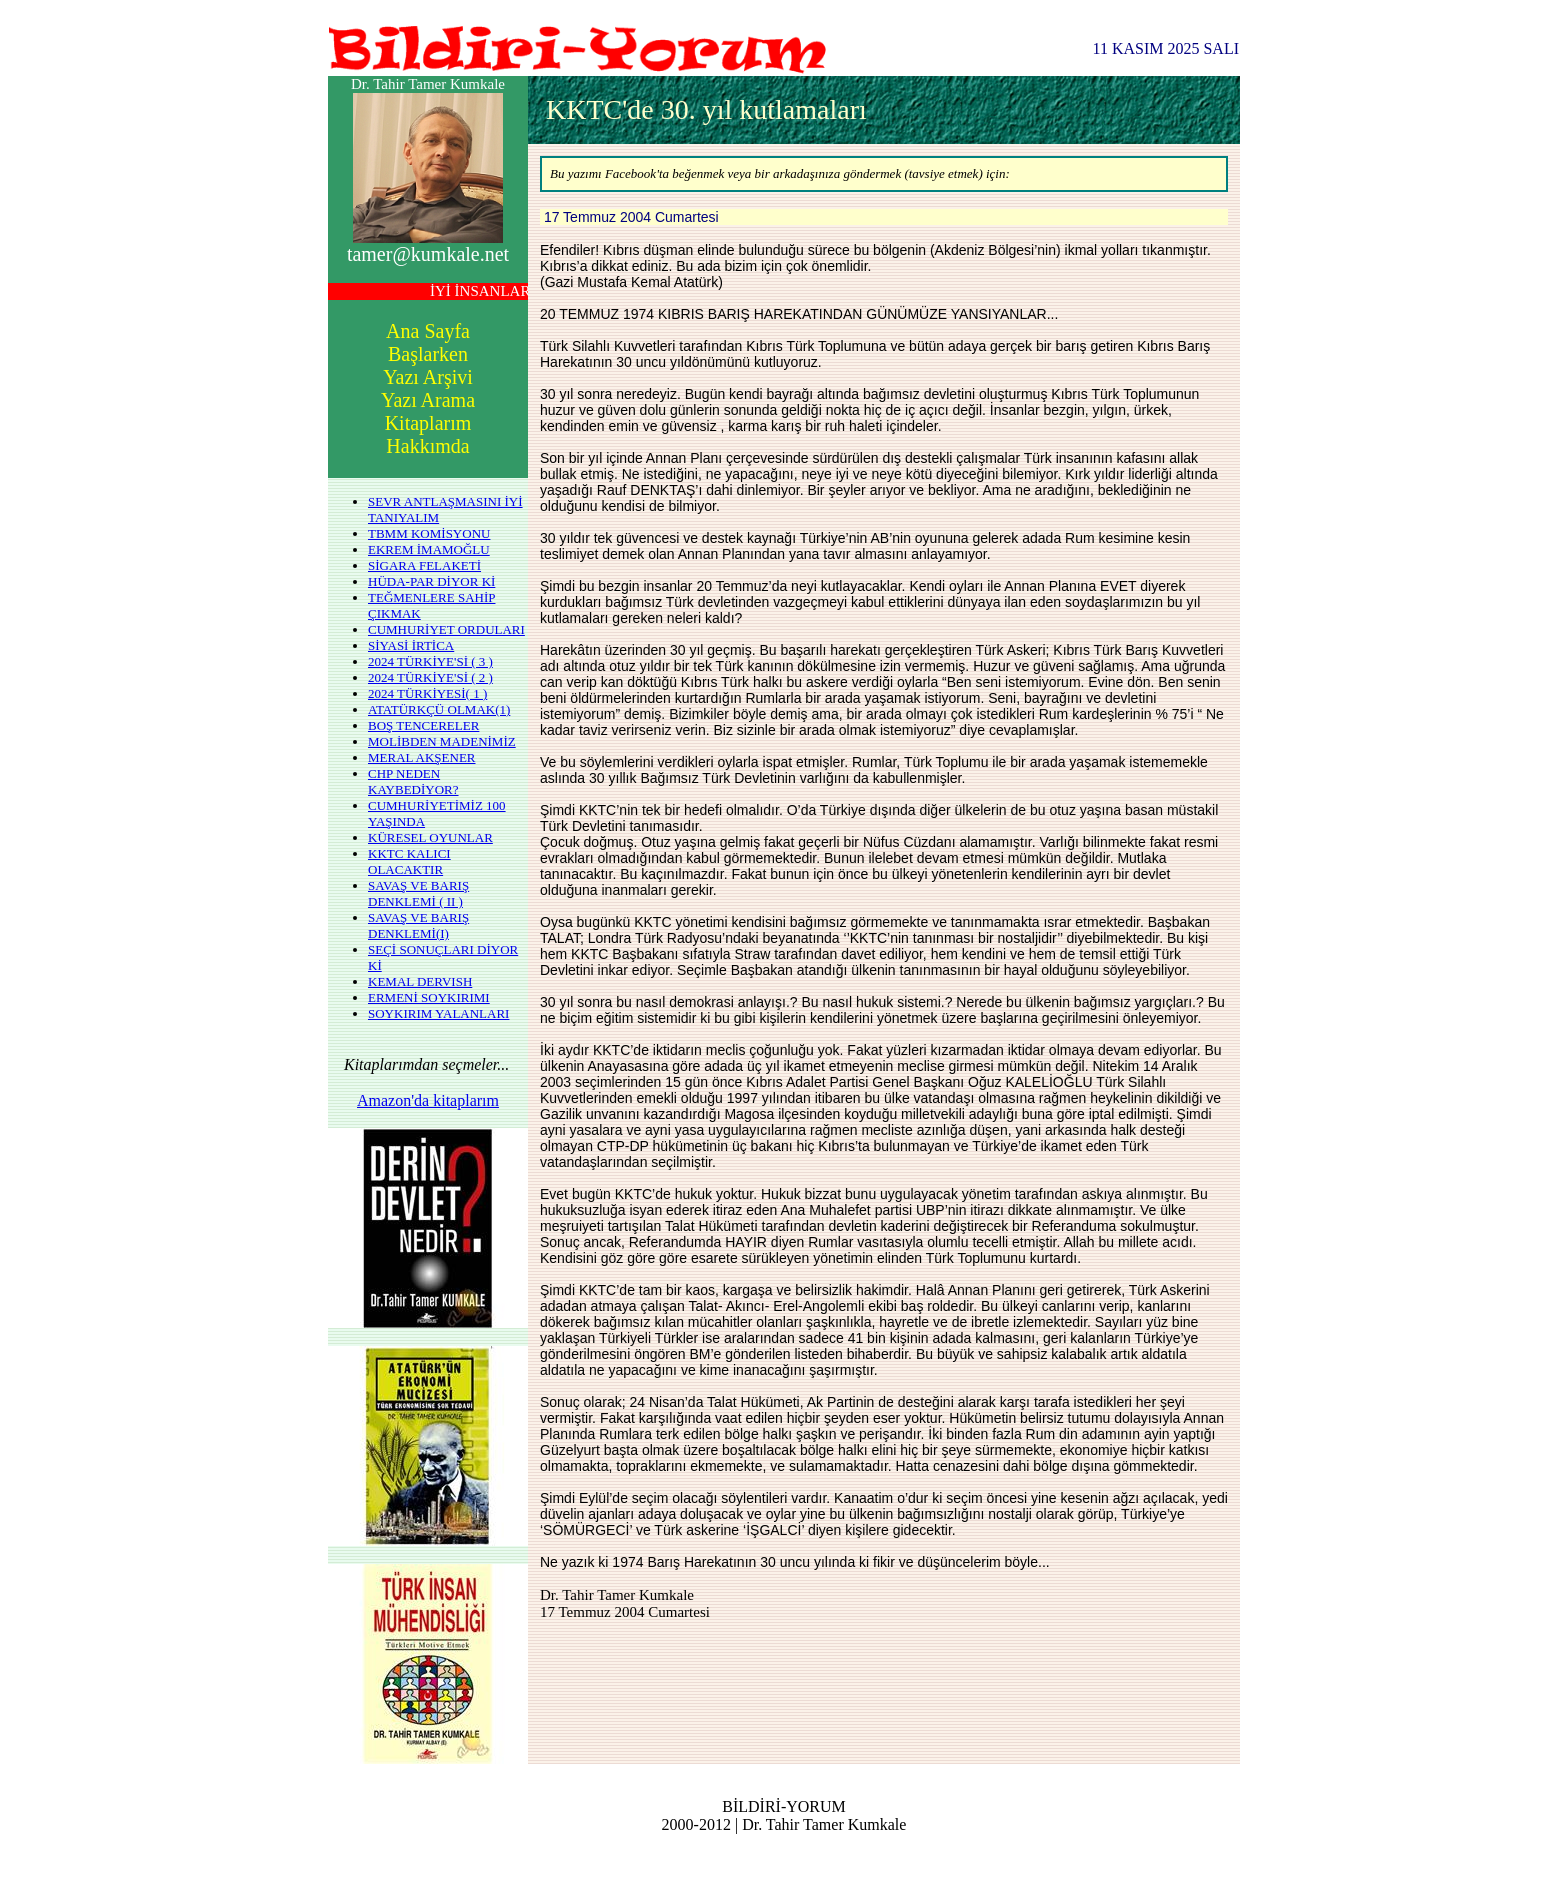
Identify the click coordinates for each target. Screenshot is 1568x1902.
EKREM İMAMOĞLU (429, 549)
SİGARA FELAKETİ (424, 565)
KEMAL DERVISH (420, 981)
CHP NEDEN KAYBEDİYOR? (413, 781)
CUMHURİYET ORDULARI (446, 629)
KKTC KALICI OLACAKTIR (409, 861)
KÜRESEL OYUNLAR (430, 837)
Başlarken (428, 354)
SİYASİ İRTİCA (411, 645)
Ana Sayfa (428, 331)
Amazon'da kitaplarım (428, 1100)
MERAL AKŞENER (422, 757)
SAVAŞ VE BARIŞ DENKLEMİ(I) (418, 925)
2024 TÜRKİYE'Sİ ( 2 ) (430, 677)
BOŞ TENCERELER (423, 725)
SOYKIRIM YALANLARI (438, 1013)
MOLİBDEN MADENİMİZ (442, 741)
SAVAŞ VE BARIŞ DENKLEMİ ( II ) (418, 893)
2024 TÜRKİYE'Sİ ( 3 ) (430, 661)
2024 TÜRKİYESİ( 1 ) (427, 693)
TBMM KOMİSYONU (429, 533)
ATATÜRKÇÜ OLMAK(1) (439, 709)
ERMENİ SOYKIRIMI (429, 997)
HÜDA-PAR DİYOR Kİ (431, 581)
